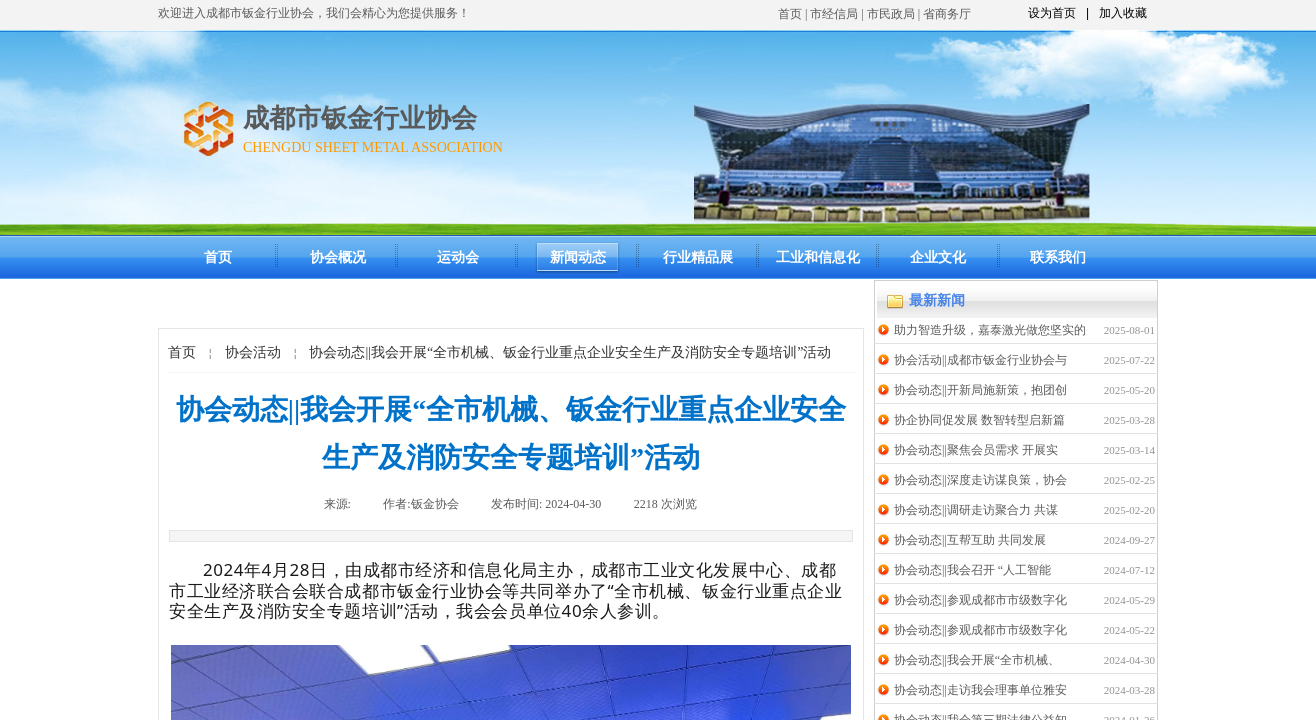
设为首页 (1052, 13)
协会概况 (338, 257)
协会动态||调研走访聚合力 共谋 (976, 510)
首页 (790, 14)
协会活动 (253, 352)
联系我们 (1058, 257)
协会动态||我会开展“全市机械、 (977, 660)
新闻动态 (578, 257)
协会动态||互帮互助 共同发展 (970, 540)
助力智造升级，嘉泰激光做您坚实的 (990, 330)
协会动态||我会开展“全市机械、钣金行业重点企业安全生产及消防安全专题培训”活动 (570, 352)
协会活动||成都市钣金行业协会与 (980, 360)
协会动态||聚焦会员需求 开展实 (976, 450)
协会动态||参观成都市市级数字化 (980, 600)
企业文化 (938, 257)
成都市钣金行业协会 (360, 118)
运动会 (458, 257)
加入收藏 (1123, 13)
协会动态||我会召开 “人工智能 (972, 570)
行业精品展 (698, 257)
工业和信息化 (818, 257)
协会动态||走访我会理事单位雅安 (980, 690)
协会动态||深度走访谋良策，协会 (980, 480)
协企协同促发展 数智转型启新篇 (979, 420)
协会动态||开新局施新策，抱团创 (980, 390)
